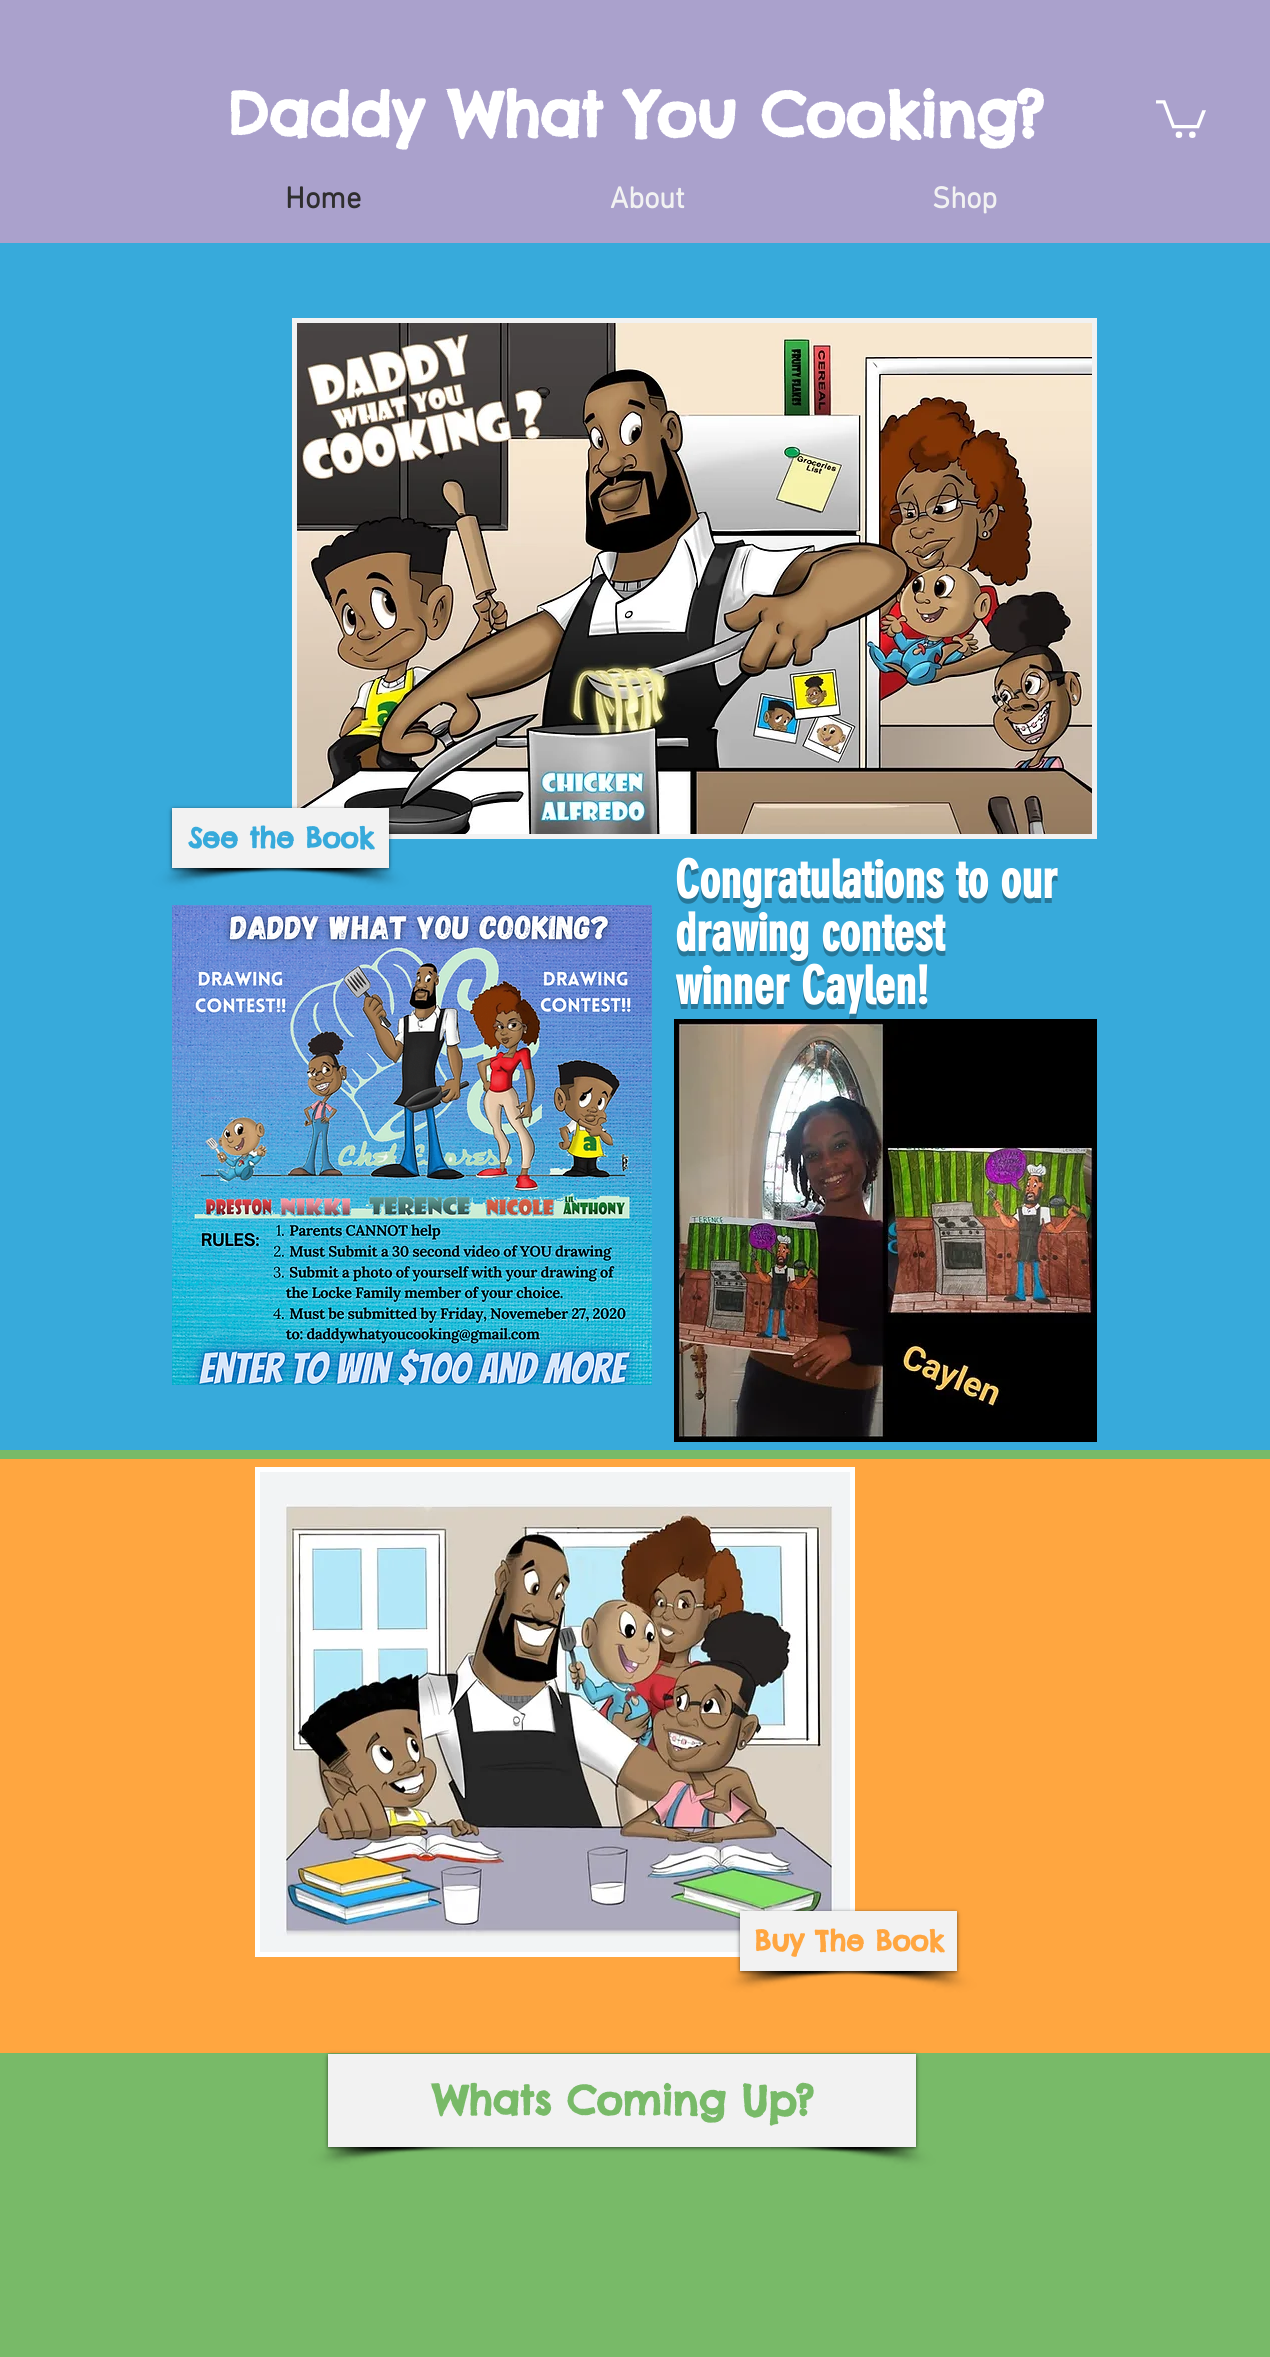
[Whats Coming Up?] (622, 2100)
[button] (1181, 117)
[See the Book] (280, 838)
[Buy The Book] (848, 1941)
